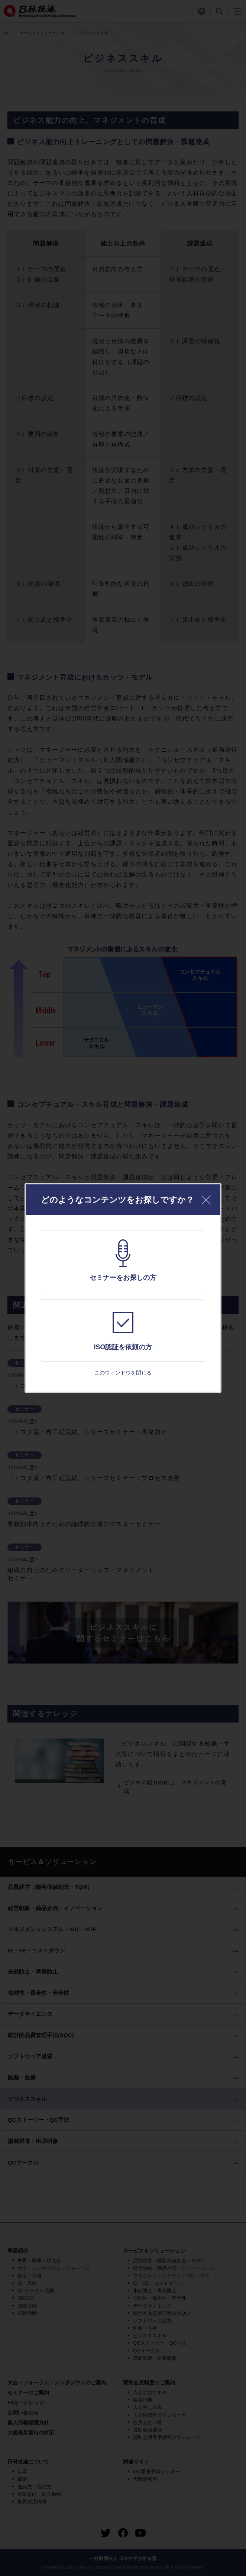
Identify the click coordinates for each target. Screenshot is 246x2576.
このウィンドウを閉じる (123, 1373)
